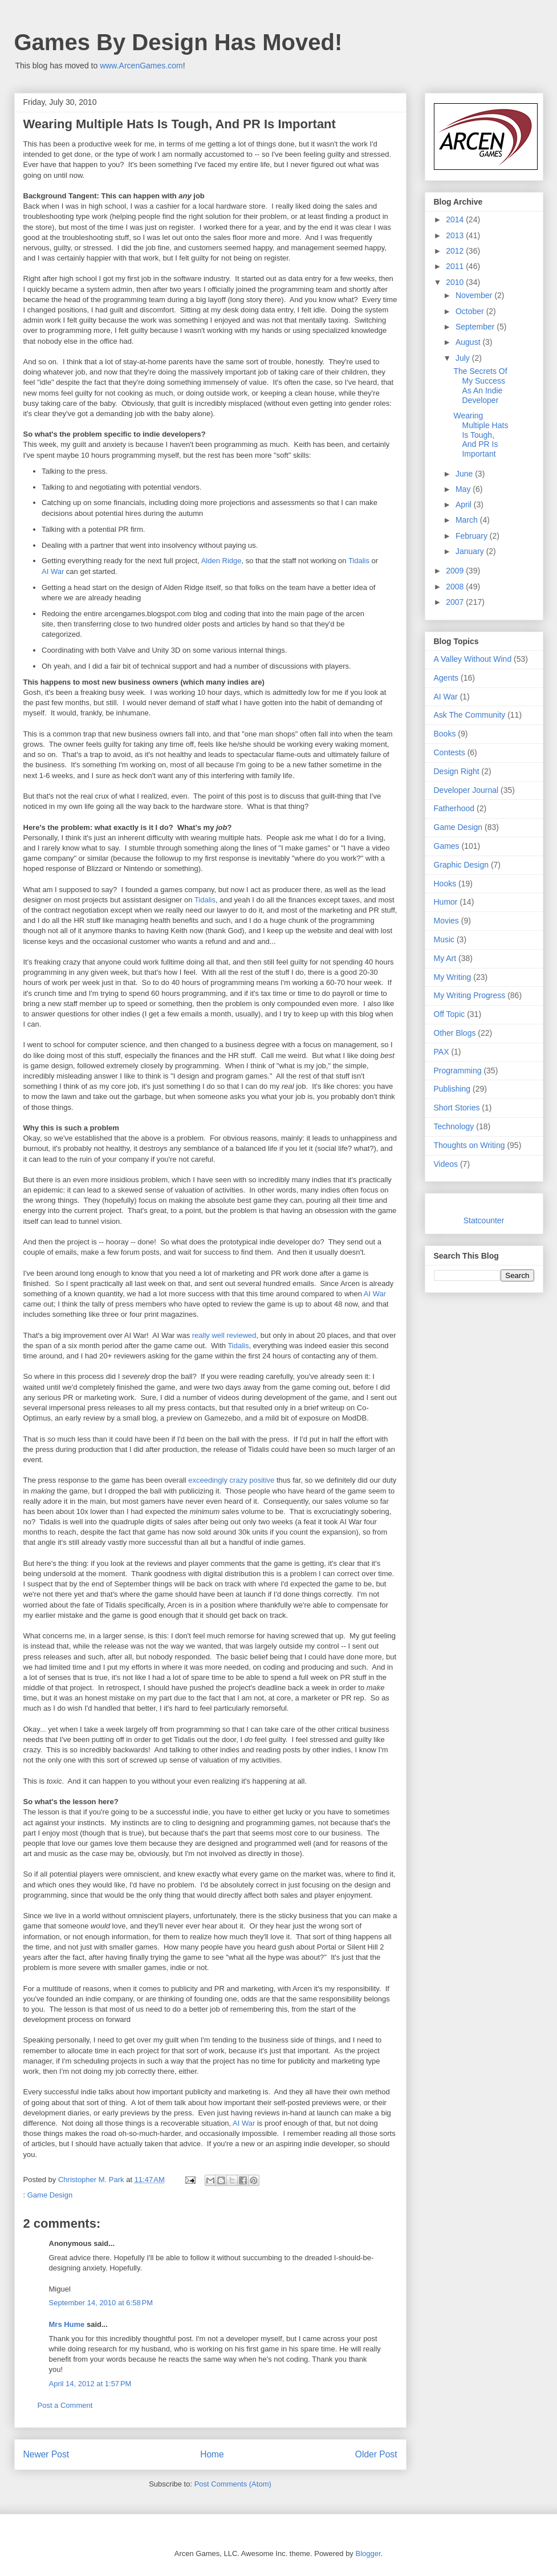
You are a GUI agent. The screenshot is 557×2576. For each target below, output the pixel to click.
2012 (456, 250)
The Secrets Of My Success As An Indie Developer (480, 385)
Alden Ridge (221, 560)
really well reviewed (223, 1335)
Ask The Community (470, 714)
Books (445, 733)
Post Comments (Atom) (232, 2484)
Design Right (456, 771)
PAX (441, 1051)
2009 (456, 570)
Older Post (376, 2454)
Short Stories (457, 1107)
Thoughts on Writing (469, 1145)
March (468, 519)
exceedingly (207, 1480)
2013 (456, 235)
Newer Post (46, 2454)
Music (444, 939)
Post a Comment (65, 2405)
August (469, 342)
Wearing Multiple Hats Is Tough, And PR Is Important (480, 434)
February (473, 535)
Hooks (445, 883)
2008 (456, 586)
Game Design (49, 2195)
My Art (445, 958)
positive (261, 1480)
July (464, 358)
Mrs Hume (67, 2324)
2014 (456, 219)
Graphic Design (461, 864)
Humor (446, 901)
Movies (446, 920)
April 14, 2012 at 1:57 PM (90, 2383)
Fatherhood (454, 808)
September (476, 326)
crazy (238, 1480)
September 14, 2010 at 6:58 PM (101, 2302)
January (471, 551)
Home (212, 2454)
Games (447, 845)
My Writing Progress (470, 995)
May (464, 489)
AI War (53, 571)
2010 (456, 282)
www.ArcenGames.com (141, 65)
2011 (456, 266)
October (471, 311)
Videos (446, 1164)
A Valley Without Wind (473, 659)
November (475, 295)
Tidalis (360, 560)
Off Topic (449, 1014)
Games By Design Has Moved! (178, 42)
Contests (449, 752)
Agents (446, 677)
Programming (458, 1070)
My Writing (452, 977)
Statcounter (484, 1220)
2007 (456, 602)
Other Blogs (455, 1032)
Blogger (367, 2553)
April (465, 504)
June (465, 473)
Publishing (452, 1088)
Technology (454, 1126)
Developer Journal (466, 790)
